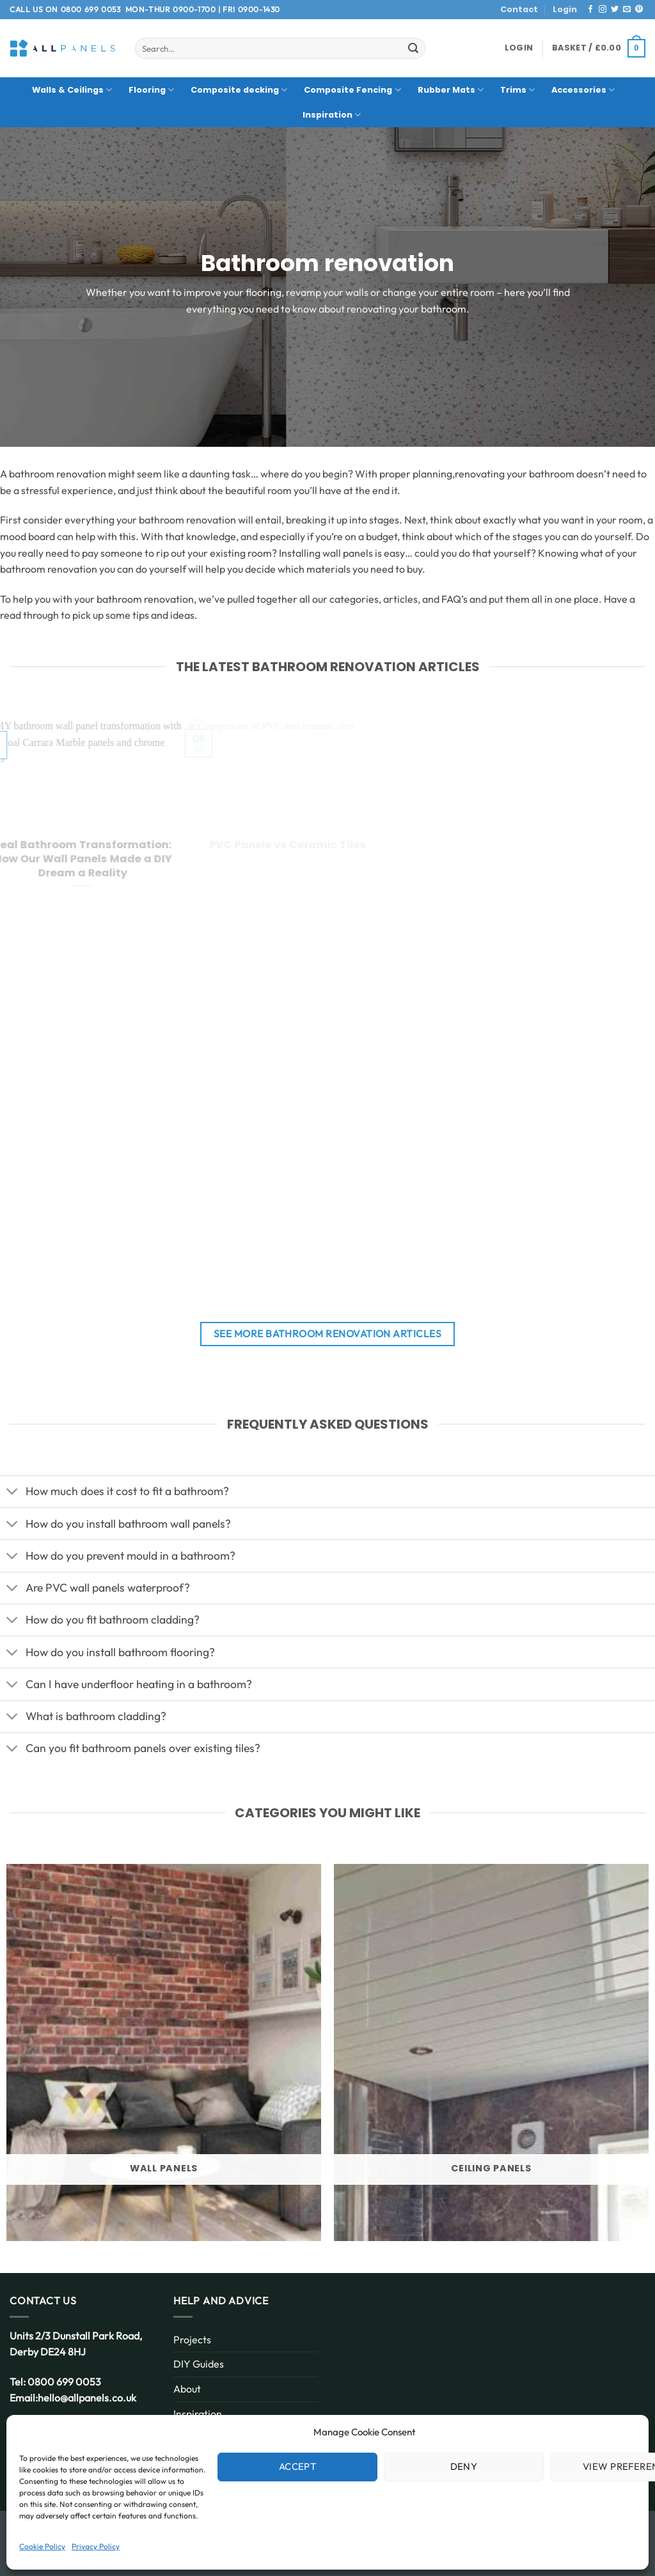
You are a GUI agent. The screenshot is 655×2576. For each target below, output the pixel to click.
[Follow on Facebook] (590, 9)
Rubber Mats (451, 90)
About (187, 2388)
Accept (298, 2466)
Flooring (151, 90)
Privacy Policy (96, 2546)
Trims (517, 90)
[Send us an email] (627, 9)
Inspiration (332, 115)
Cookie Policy (42, 2546)
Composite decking (239, 90)
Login (565, 9)
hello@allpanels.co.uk (87, 2397)
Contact (519, 9)
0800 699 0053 (91, 9)
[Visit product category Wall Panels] (163, 2052)
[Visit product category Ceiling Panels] (491, 2052)
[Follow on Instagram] (602, 9)
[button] (519, 48)
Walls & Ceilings (72, 90)
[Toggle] (12, 1493)
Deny (464, 2466)
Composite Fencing (352, 90)
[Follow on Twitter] (615, 9)
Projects (192, 2339)
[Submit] (413, 48)
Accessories (583, 90)
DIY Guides (198, 2363)
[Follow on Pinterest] (639, 9)
